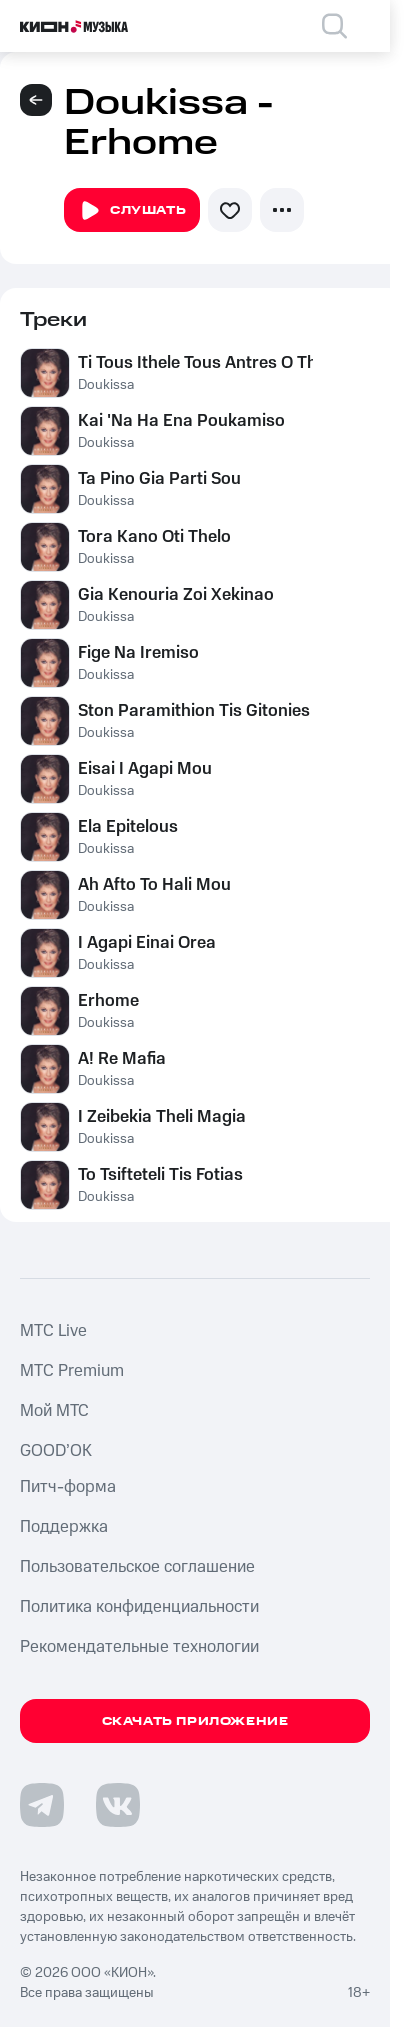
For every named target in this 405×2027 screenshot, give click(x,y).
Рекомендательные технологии (139, 1647)
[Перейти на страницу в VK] (118, 1805)
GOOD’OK (56, 1451)
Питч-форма (68, 1487)
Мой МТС (54, 1411)
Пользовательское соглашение (137, 1567)
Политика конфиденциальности (139, 1607)
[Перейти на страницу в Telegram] (42, 1805)
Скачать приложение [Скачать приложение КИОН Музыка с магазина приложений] (195, 1721)
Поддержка (64, 1527)
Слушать (132, 211)
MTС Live (53, 1331)
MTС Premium (72, 1371)
